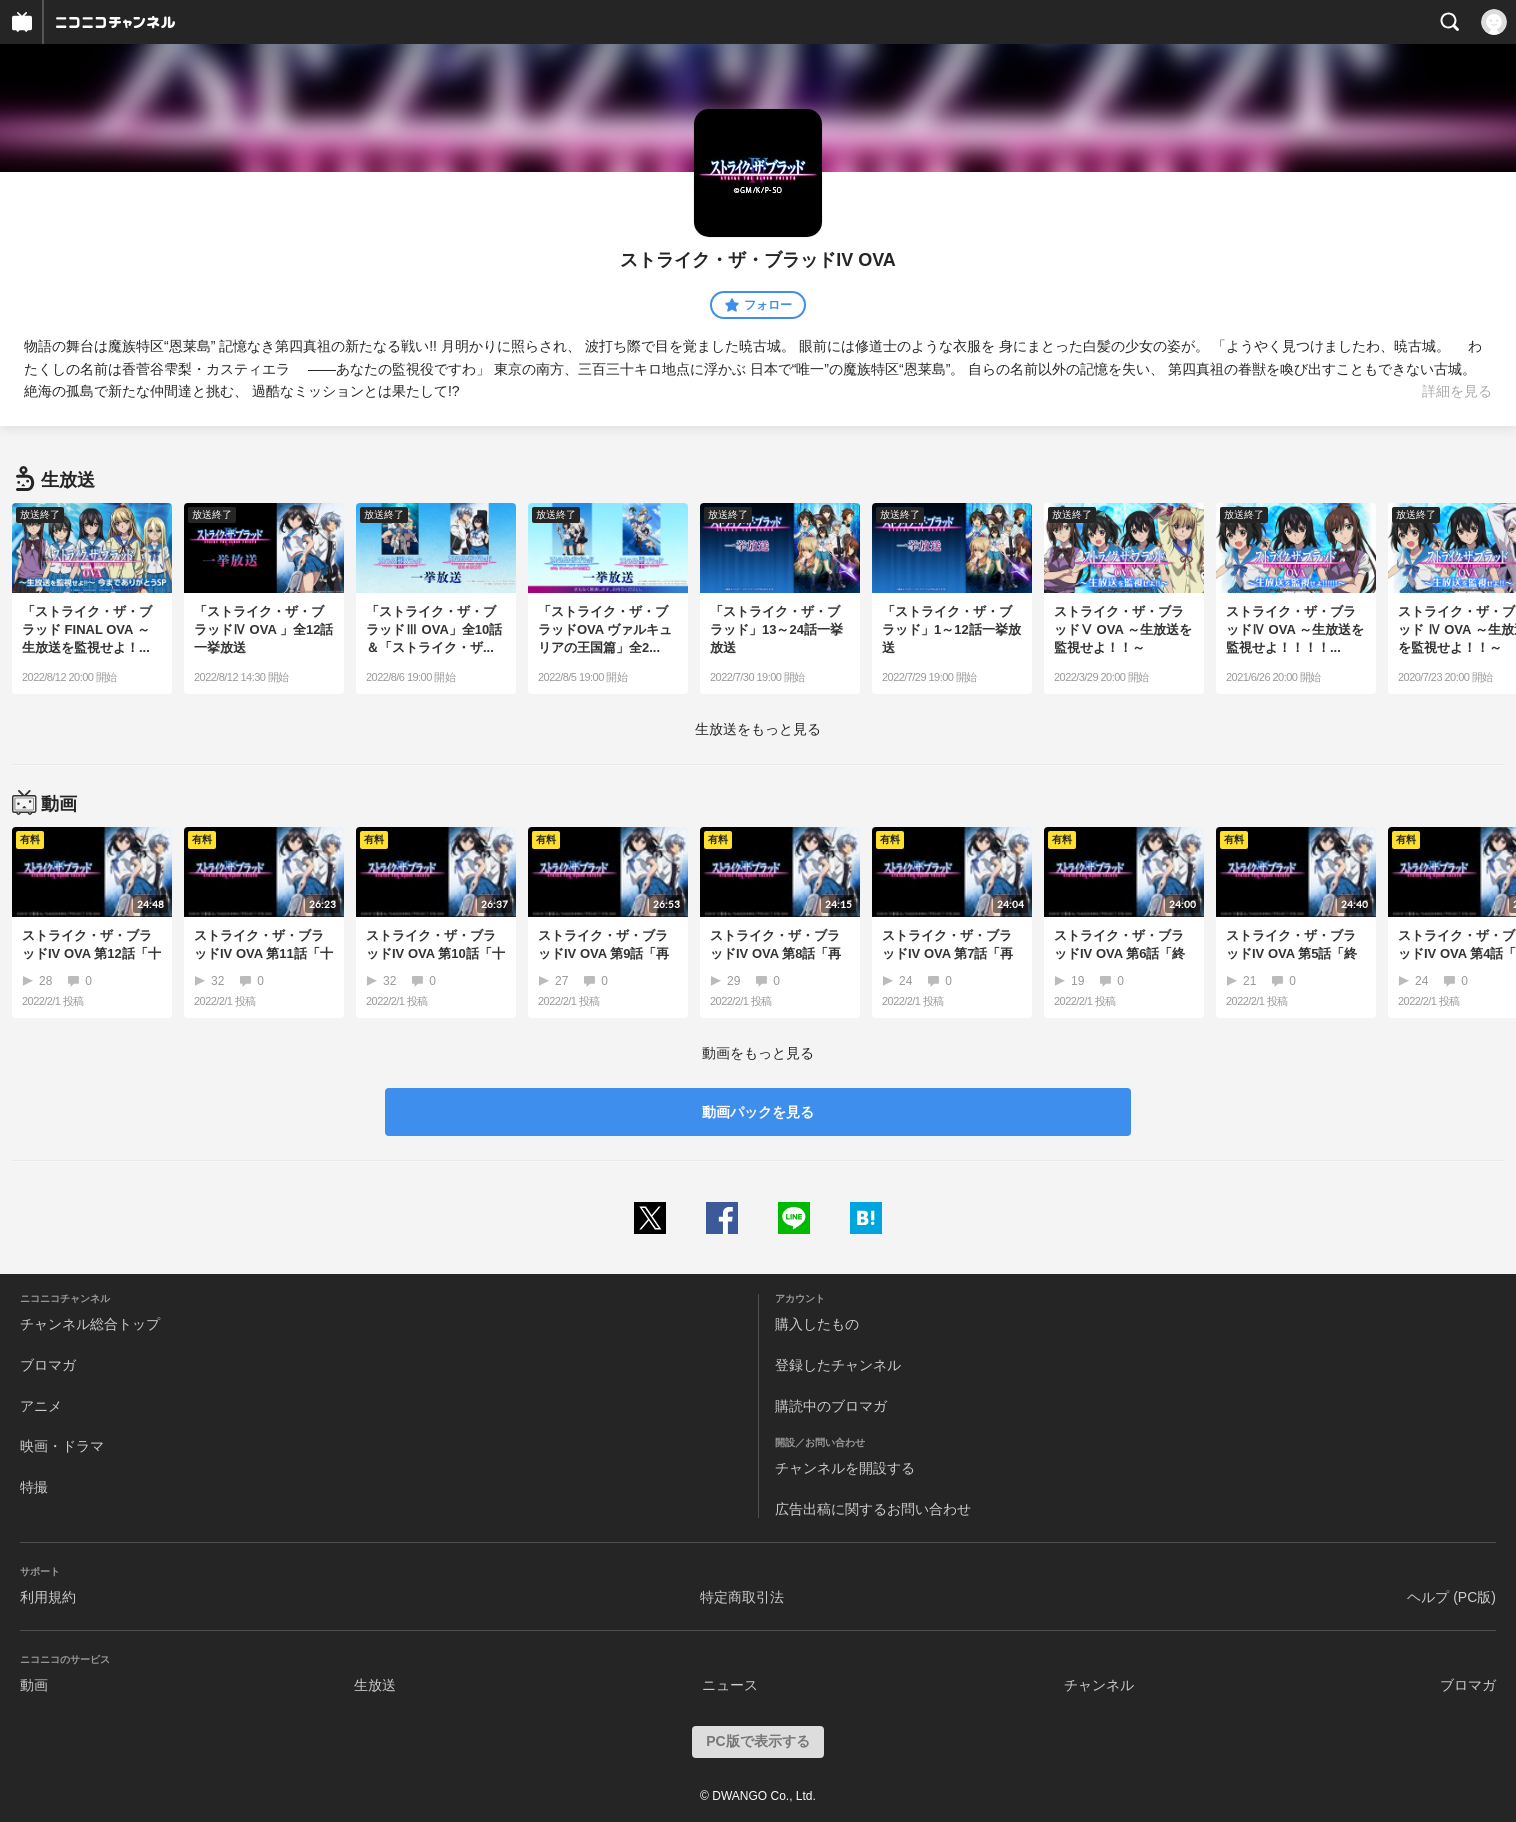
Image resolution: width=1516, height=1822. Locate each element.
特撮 (34, 1487)
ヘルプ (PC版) (1451, 1597)
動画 (34, 1685)
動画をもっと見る (758, 1053)
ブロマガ (48, 1365)
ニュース (730, 1685)
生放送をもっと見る (758, 729)
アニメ (41, 1406)
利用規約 (48, 1597)
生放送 (375, 1685)
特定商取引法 (742, 1597)
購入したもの (817, 1324)
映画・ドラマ (62, 1446)
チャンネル (1099, 1685)
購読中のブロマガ (831, 1406)
